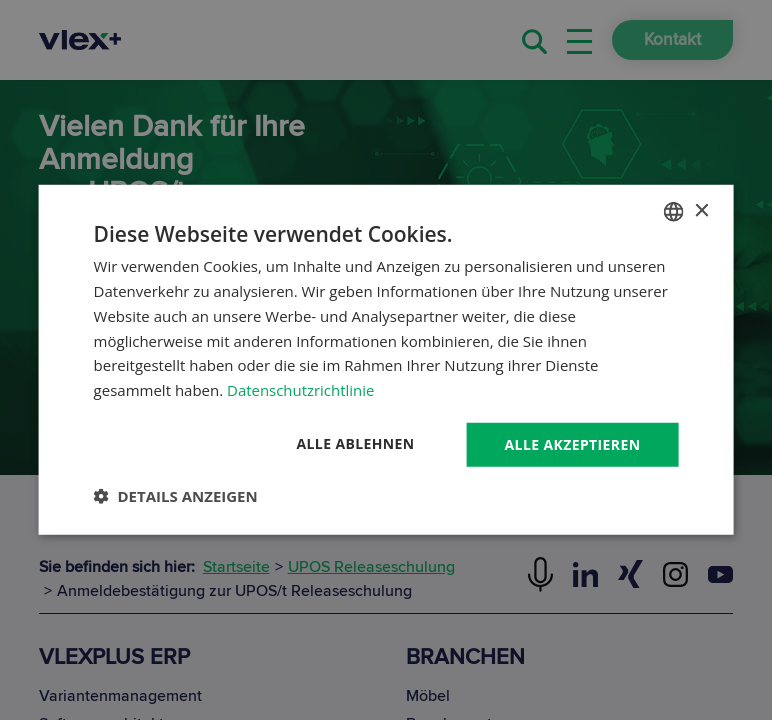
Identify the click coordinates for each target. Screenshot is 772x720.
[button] (176, 496)
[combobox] (673, 212)
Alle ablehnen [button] (355, 443)
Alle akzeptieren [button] (572, 444)
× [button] (700, 210)
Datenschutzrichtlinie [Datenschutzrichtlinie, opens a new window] (301, 390)
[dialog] (386, 360)
